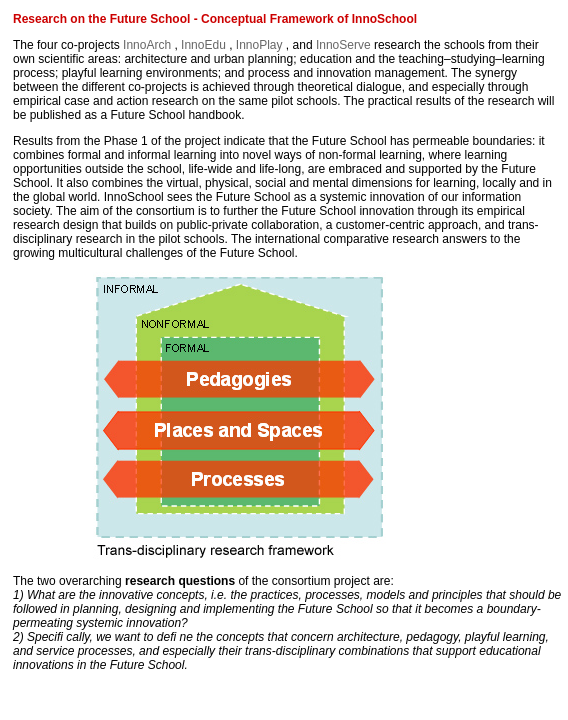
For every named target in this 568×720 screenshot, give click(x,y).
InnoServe (345, 45)
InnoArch (148, 45)
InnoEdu (205, 45)
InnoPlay (261, 45)
